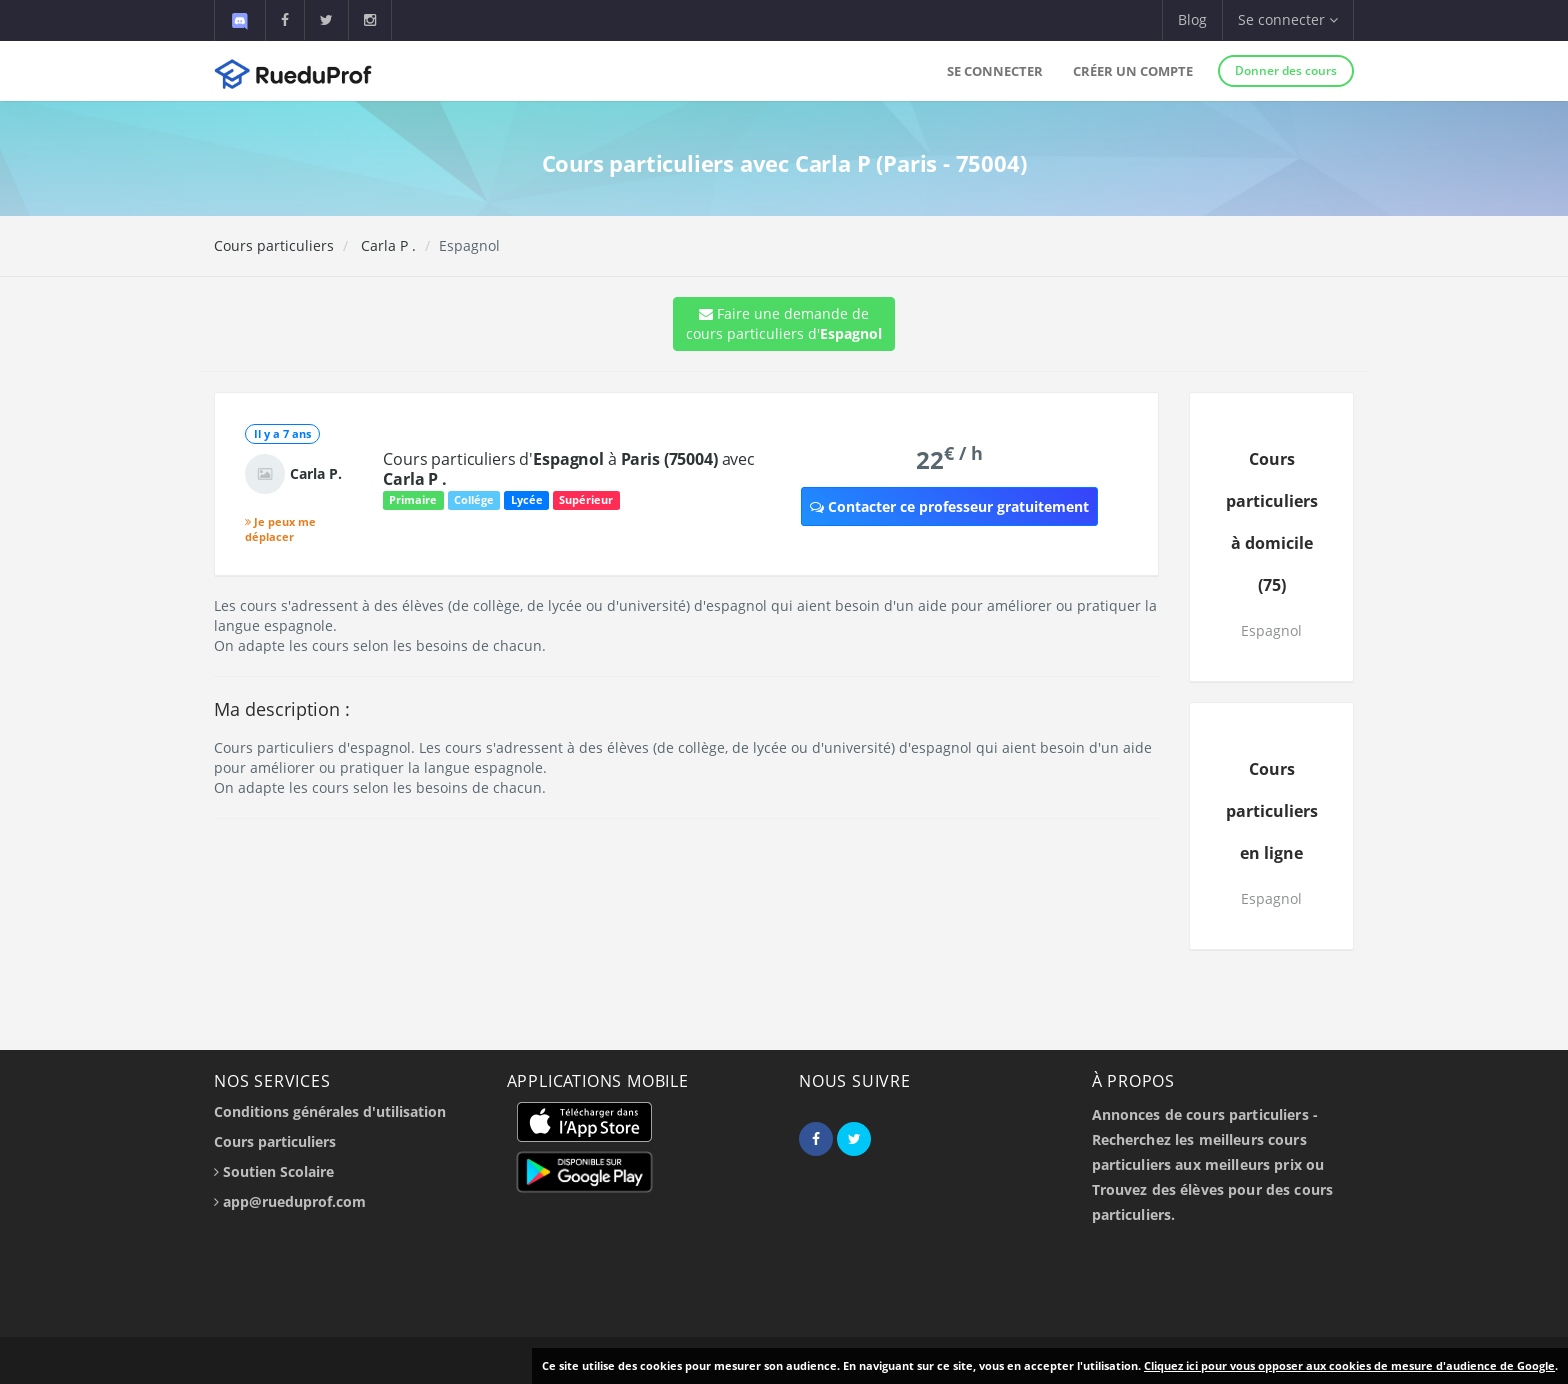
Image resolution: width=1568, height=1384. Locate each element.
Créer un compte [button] (1133, 71)
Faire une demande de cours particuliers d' (784, 323)
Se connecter (995, 71)
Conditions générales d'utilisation (330, 1111)
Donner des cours (1286, 70)
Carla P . (386, 245)
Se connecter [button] (1288, 19)
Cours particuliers (274, 245)
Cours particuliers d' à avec (569, 469)
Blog (1192, 19)
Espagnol (1271, 630)
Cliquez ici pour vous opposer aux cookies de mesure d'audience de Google (1349, 1365)
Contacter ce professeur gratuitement (949, 506)
